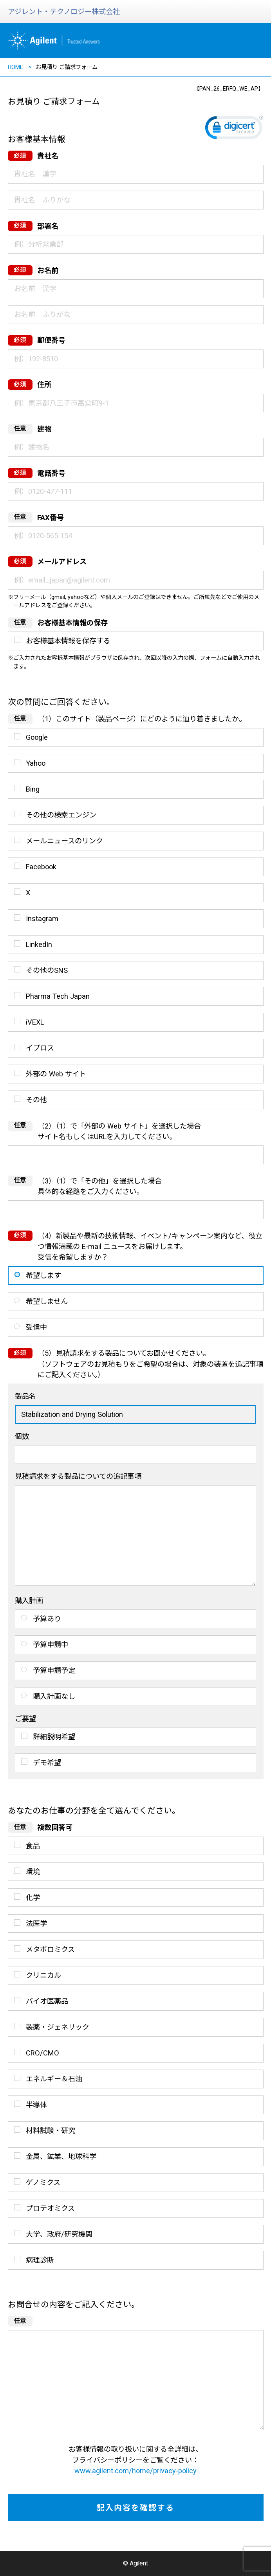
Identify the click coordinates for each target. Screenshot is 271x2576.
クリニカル (43, 1975)
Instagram (42, 918)
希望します (43, 1275)
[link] (234, 129)
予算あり (47, 1619)
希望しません (47, 1301)
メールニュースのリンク (64, 841)
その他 (36, 1100)
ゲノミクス (43, 2182)
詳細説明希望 (54, 1737)
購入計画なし (54, 1696)
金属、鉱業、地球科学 (61, 2156)
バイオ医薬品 (47, 2001)
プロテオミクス (50, 2208)
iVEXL (35, 1022)
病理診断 (40, 2260)
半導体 (36, 2105)
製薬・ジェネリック (57, 2027)
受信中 (36, 1327)
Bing (33, 789)
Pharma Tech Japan (58, 996)
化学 (33, 1897)
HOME (15, 67)
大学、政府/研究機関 (59, 2234)
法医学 (36, 1923)
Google (37, 737)
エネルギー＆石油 (54, 2079)
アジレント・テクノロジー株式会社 (64, 11)
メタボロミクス (50, 1949)
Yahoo (35, 763)
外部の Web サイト (56, 1074)
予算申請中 (50, 1644)
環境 (33, 1872)
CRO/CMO (42, 2053)
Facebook (41, 867)
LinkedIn (39, 944)
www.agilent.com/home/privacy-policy (135, 2471)
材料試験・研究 (50, 2130)
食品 (33, 1846)
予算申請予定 (54, 1670)
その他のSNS (47, 970)
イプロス (40, 1048)
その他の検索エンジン (61, 815)
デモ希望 (47, 1763)
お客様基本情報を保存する (68, 641)
